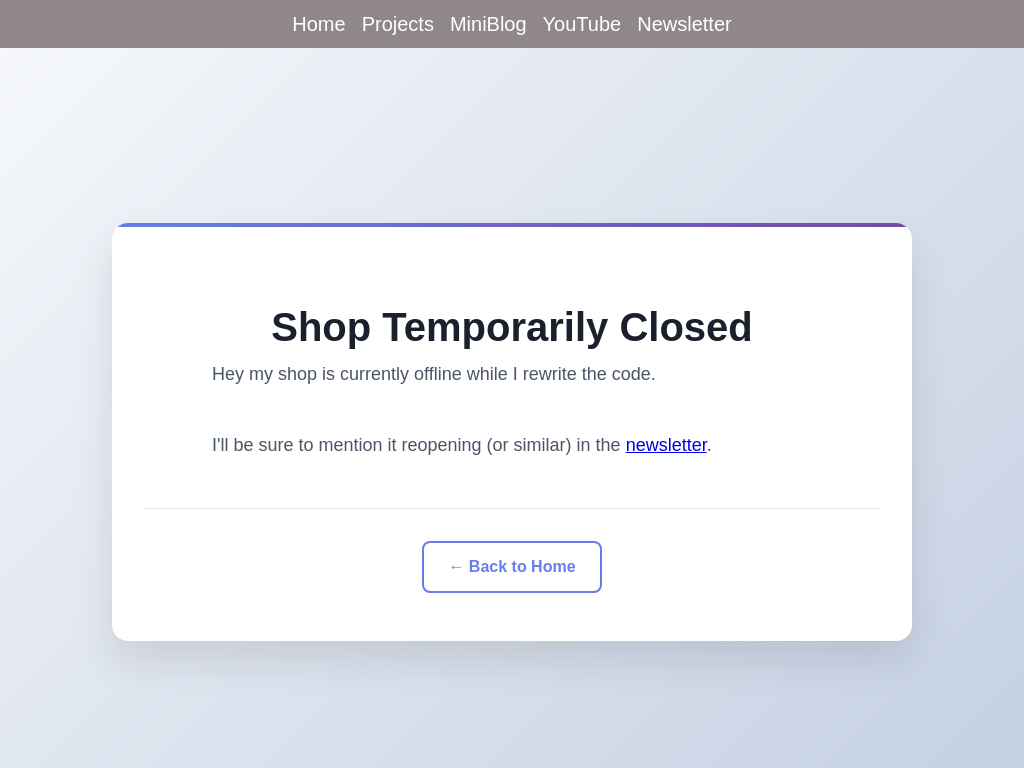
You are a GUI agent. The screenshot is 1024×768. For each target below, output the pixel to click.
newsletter (666, 445)
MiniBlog (488, 24)
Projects (398, 24)
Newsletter (684, 24)
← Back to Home (511, 566)
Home (318, 24)
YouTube (582, 24)
